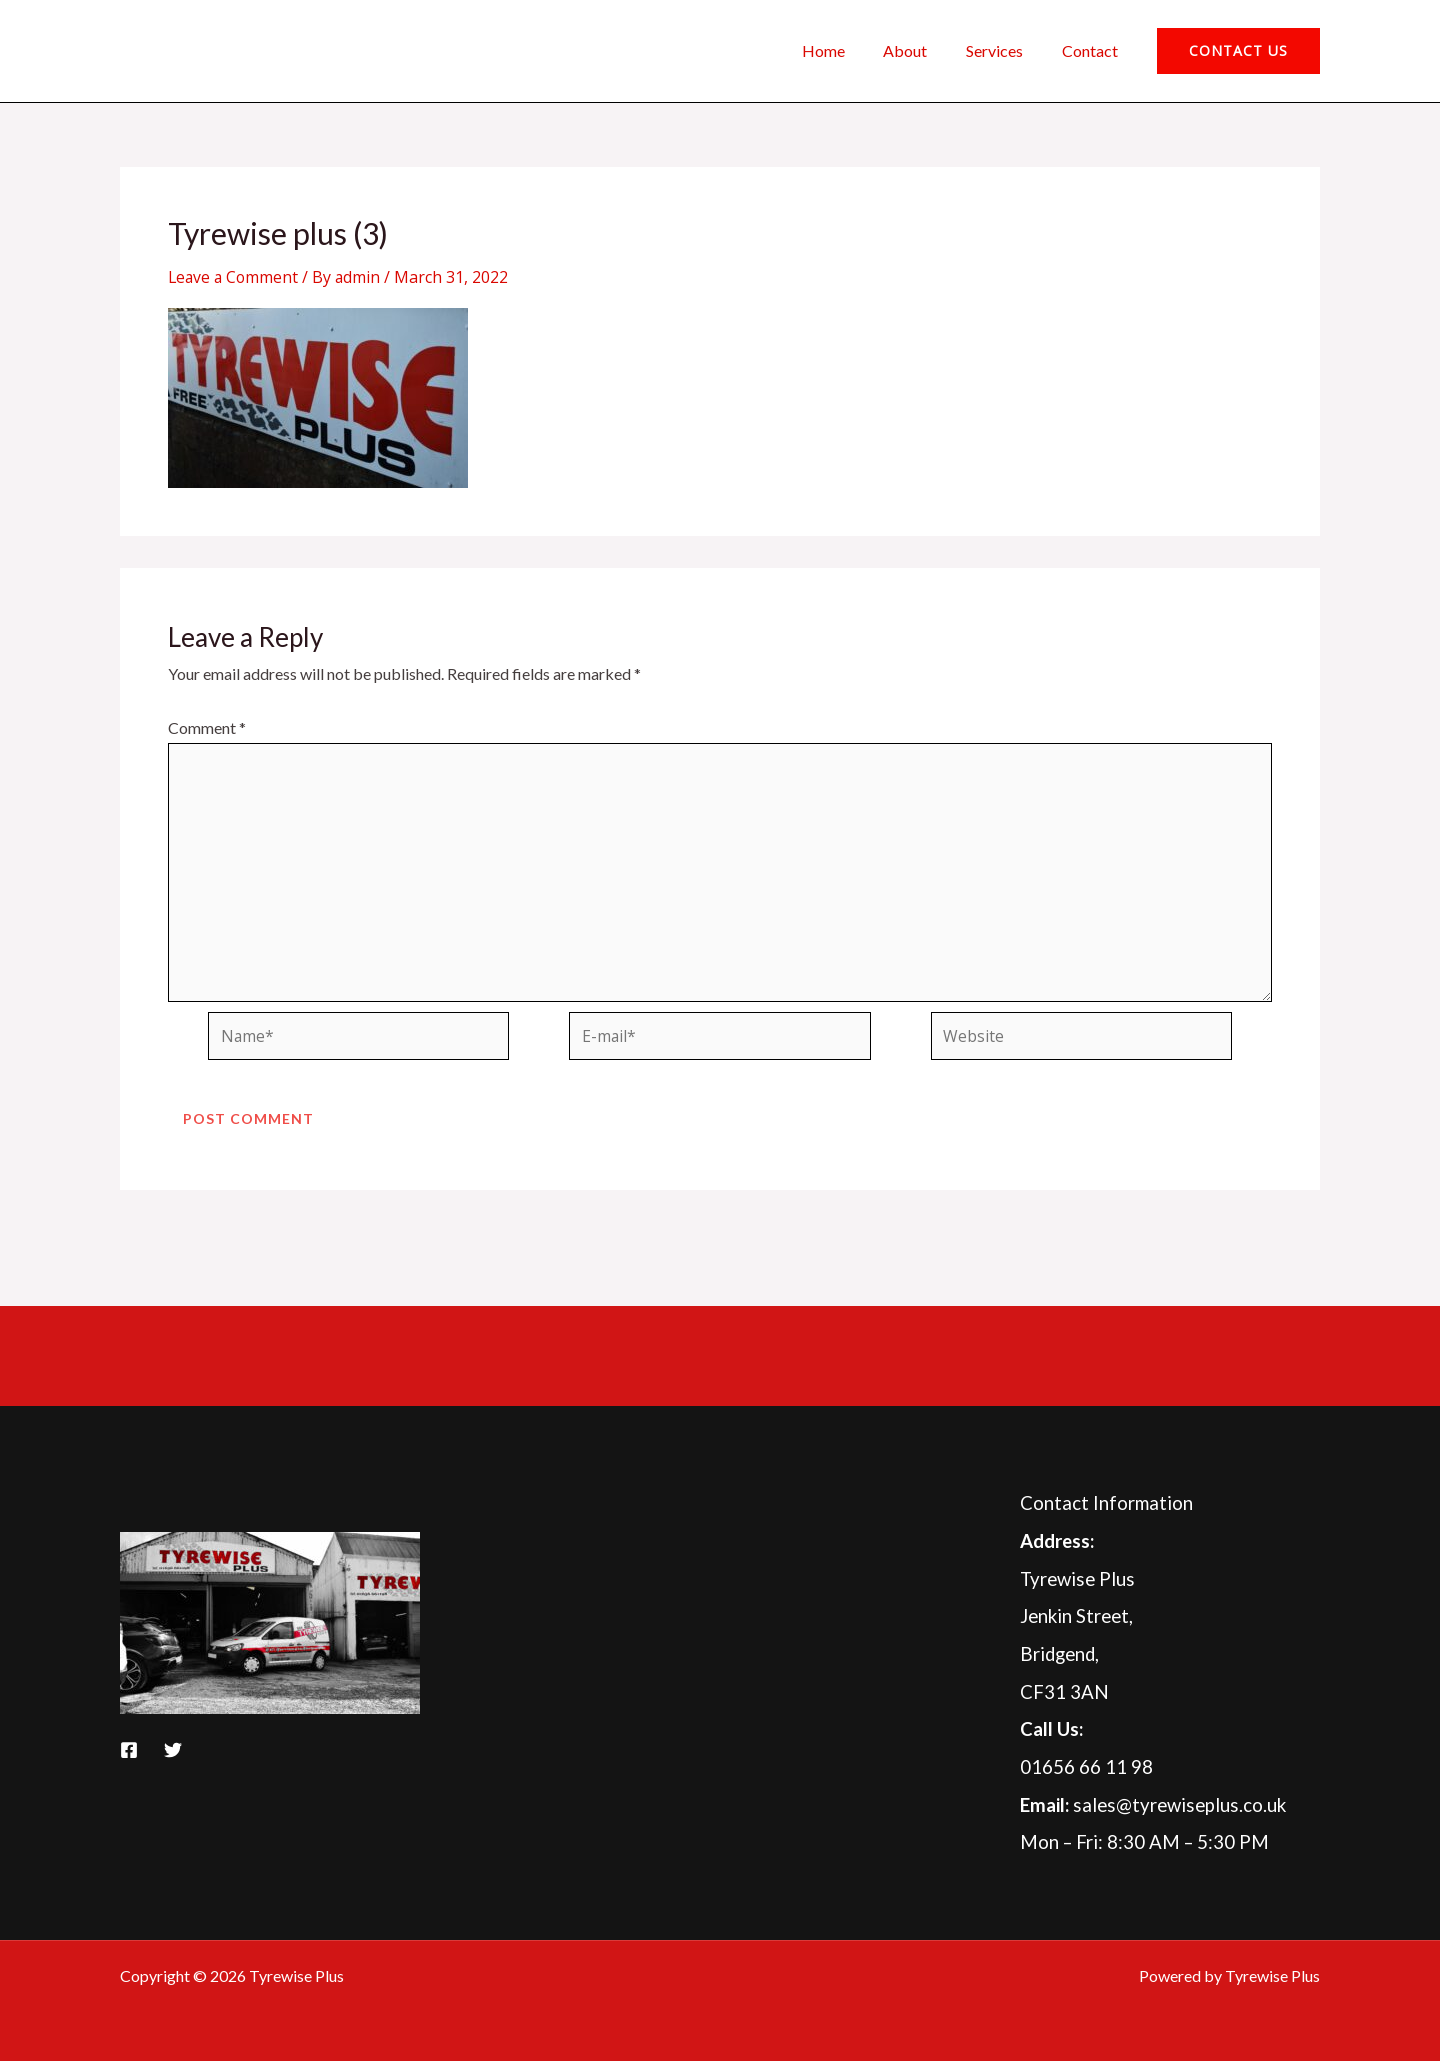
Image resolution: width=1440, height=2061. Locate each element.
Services (1004, 50)
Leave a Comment (235, 277)
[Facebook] (129, 1750)
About (922, 50)
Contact (1093, 50)
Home (846, 50)
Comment (207, 727)
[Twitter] (173, 1750)
